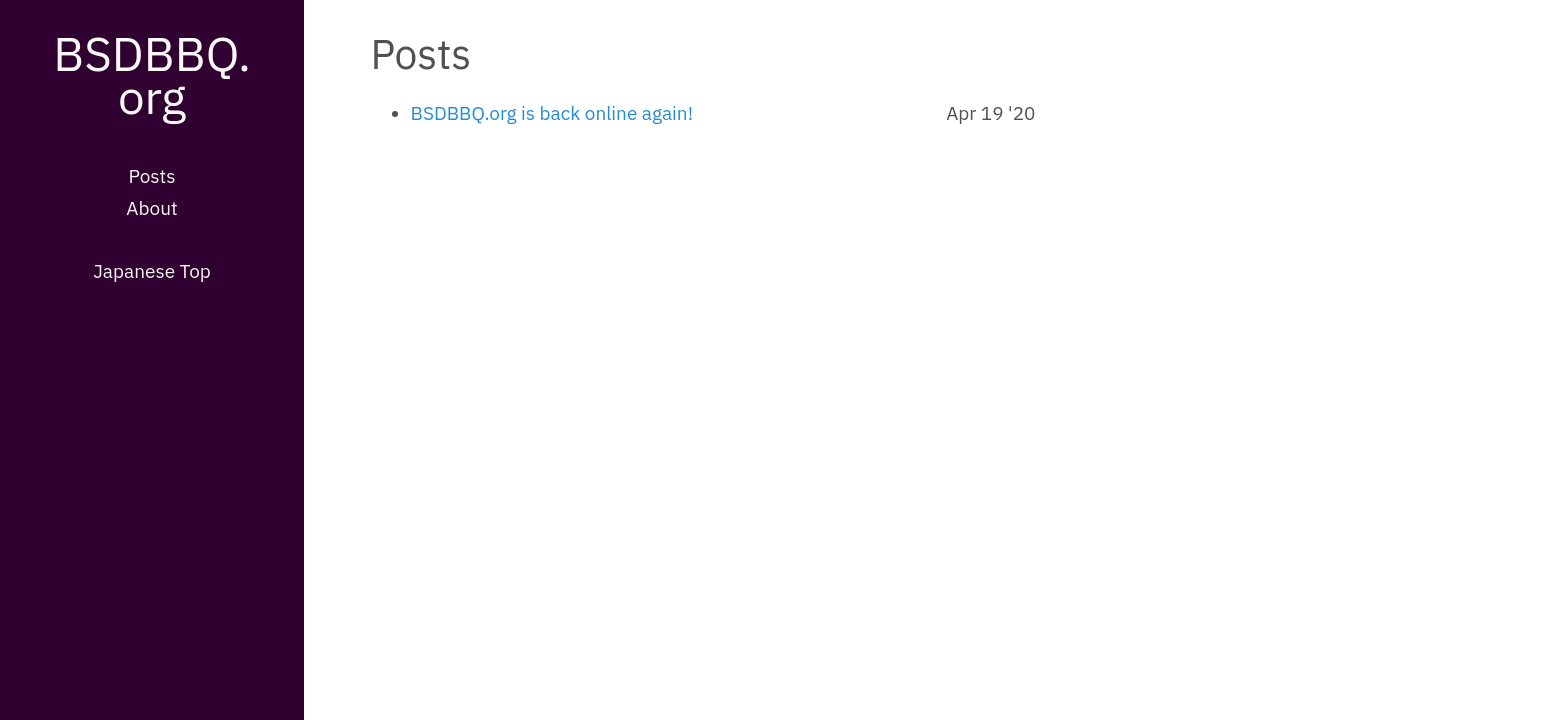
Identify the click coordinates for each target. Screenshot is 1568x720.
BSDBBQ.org (152, 74)
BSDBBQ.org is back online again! (552, 113)
